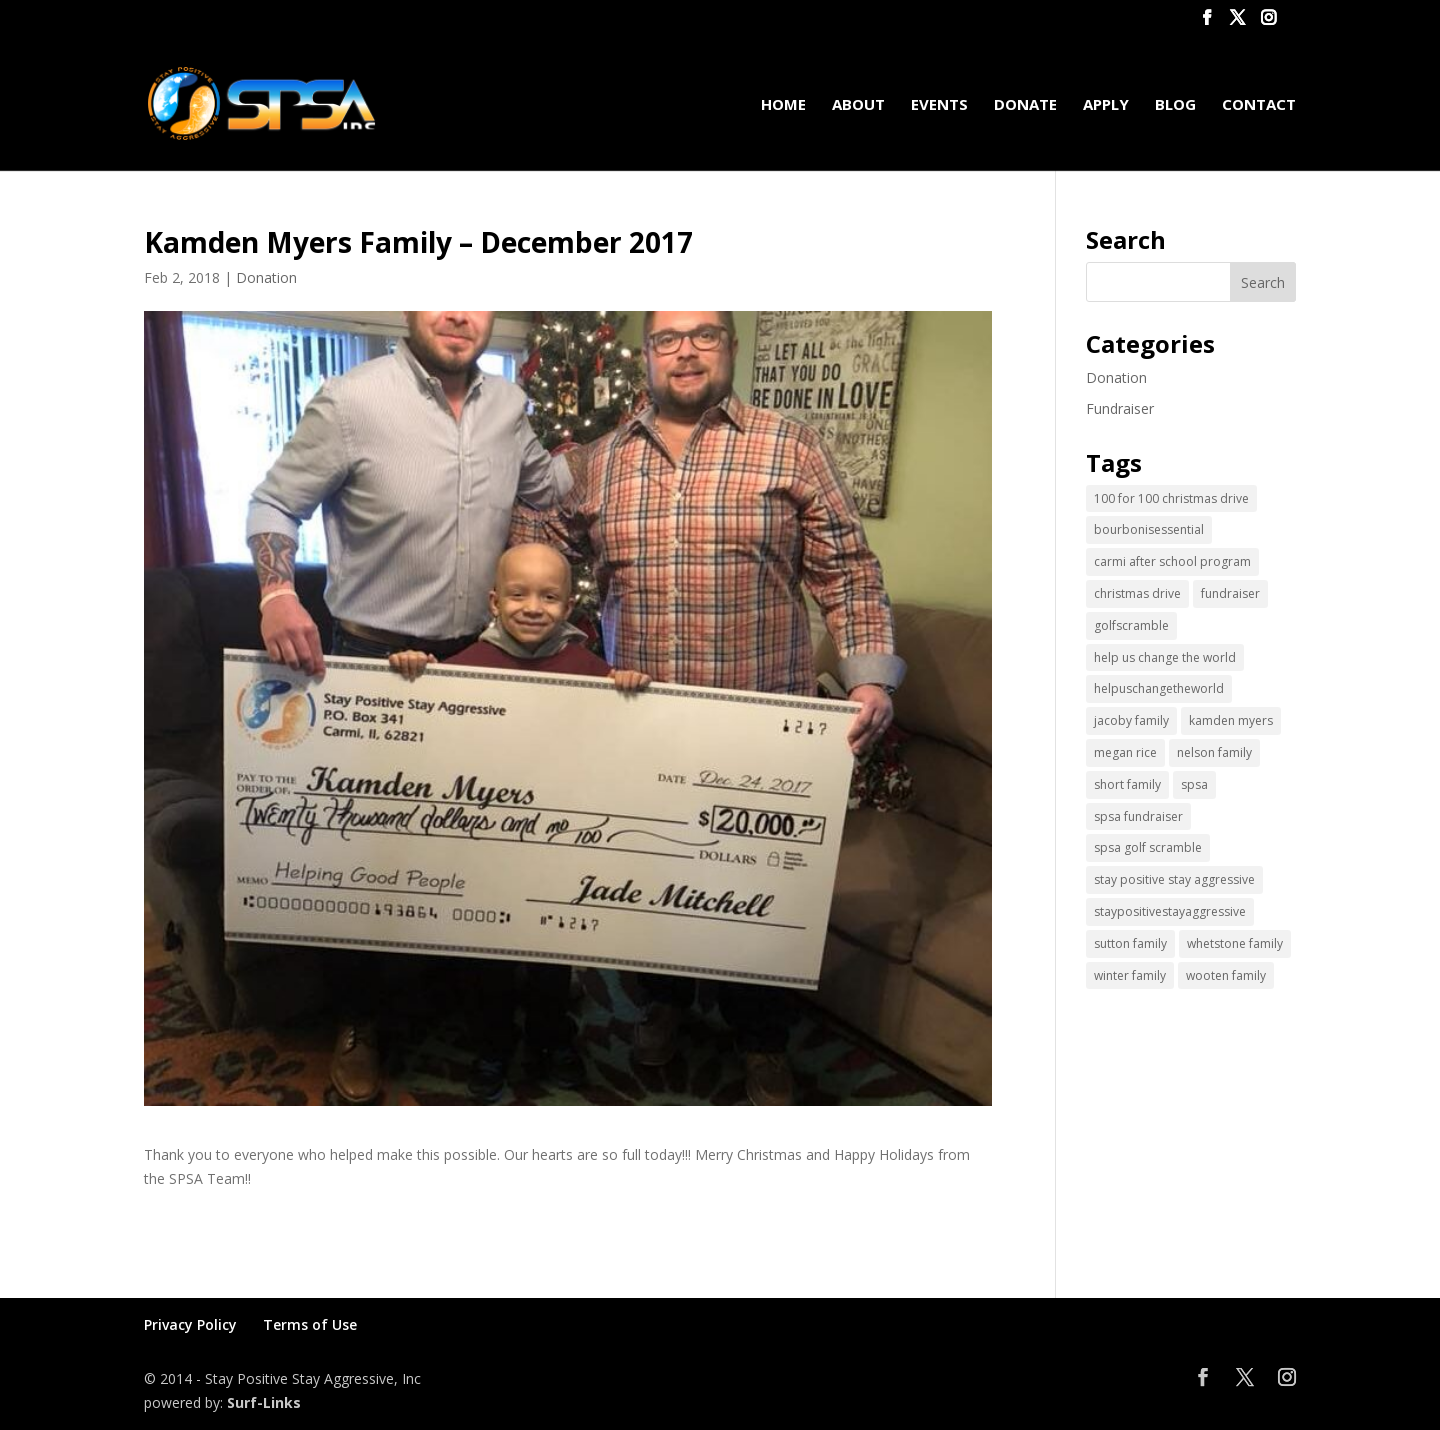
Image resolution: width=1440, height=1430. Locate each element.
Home (783, 105)
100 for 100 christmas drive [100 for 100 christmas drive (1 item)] (1171, 498)
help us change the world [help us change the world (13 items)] (1165, 657)
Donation (266, 277)
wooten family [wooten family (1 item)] (1226, 975)
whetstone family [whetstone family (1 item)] (1235, 943)
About (858, 105)
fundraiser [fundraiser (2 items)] (1230, 593)
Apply (1106, 105)
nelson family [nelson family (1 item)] (1214, 752)
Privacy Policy (190, 1324)
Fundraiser (1120, 408)
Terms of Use (310, 1324)
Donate (1025, 105)
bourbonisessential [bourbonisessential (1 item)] (1149, 529)
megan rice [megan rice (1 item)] (1125, 752)
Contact (1259, 105)
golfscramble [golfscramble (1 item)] (1131, 625)
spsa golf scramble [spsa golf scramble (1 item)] (1148, 847)
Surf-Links (264, 1402)
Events (939, 105)
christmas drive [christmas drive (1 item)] (1137, 593)
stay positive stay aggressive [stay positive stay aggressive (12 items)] (1174, 879)
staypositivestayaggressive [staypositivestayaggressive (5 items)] (1170, 911)
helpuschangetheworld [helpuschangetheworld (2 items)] (1159, 688)
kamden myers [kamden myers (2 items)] (1231, 720)
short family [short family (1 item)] (1127, 784)
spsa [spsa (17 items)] (1194, 784)
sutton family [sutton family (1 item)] (1130, 943)
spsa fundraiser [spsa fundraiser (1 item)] (1138, 816)
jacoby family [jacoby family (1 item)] (1131, 720)
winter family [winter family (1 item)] (1130, 975)
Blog (1175, 105)
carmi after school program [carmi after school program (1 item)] (1172, 561)
